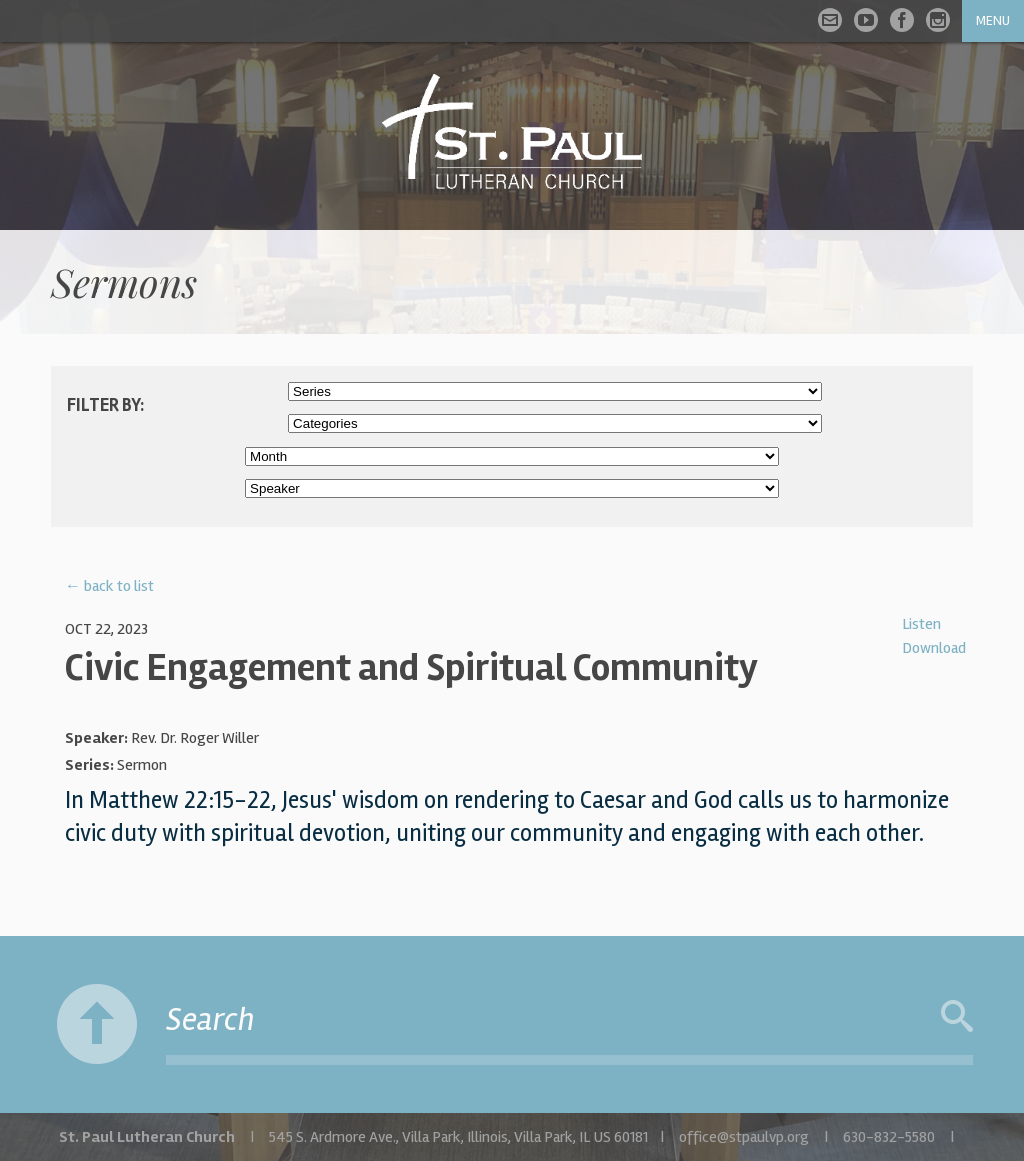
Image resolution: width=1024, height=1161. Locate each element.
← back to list (109, 586)
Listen (921, 624)
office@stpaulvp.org (744, 1137)
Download (934, 648)
